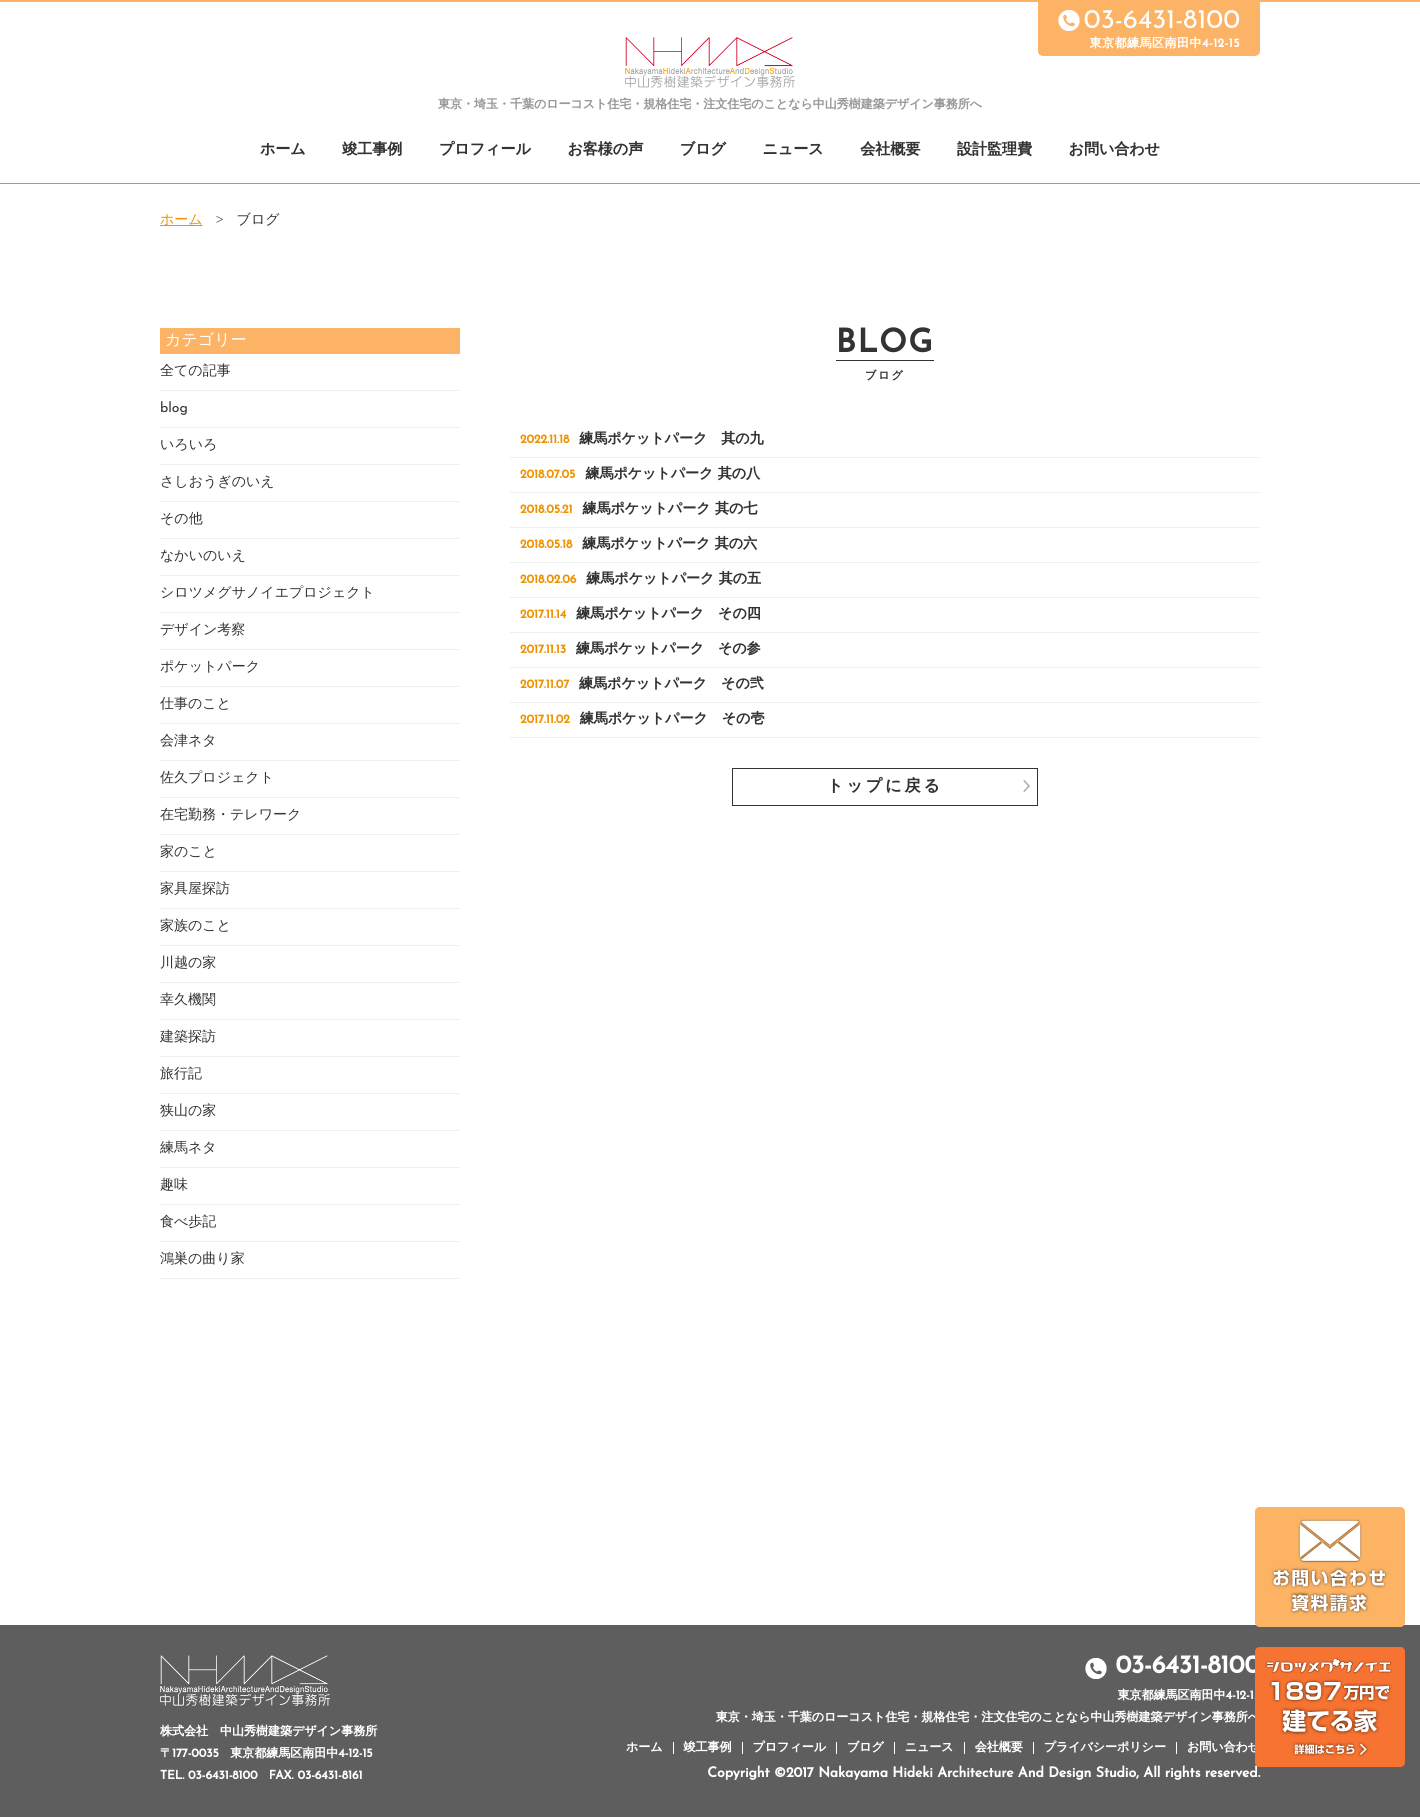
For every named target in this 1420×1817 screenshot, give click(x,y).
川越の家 (188, 963)
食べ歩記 (188, 1222)
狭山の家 (188, 1111)
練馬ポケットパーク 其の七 (638, 509)
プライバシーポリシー (1105, 1748)
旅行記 (181, 1074)
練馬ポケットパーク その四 (640, 614)
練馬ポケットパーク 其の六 (638, 544)
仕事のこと (195, 704)
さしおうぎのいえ (217, 482)
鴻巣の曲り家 (202, 1259)
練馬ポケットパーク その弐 (642, 684)
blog (174, 408)
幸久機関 (188, 1000)
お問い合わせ (1114, 150)
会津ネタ (188, 741)
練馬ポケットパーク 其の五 (640, 579)
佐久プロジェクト (217, 778)
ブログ (703, 150)
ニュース (793, 150)
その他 (181, 519)
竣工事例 (372, 150)
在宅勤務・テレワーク (230, 815)
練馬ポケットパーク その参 (640, 649)
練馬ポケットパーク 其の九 (642, 439)
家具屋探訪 (195, 889)
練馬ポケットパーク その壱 (642, 719)
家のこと (188, 852)
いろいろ (188, 445)
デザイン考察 (202, 630)
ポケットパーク (210, 667)
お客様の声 (605, 150)
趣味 (174, 1185)
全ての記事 (195, 371)
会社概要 (890, 150)
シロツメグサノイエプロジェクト (267, 593)
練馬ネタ (188, 1148)
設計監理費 (994, 150)
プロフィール (485, 150)
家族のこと (195, 926)
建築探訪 (188, 1037)
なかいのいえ (203, 556)
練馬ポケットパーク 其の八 (640, 474)
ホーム (283, 150)
